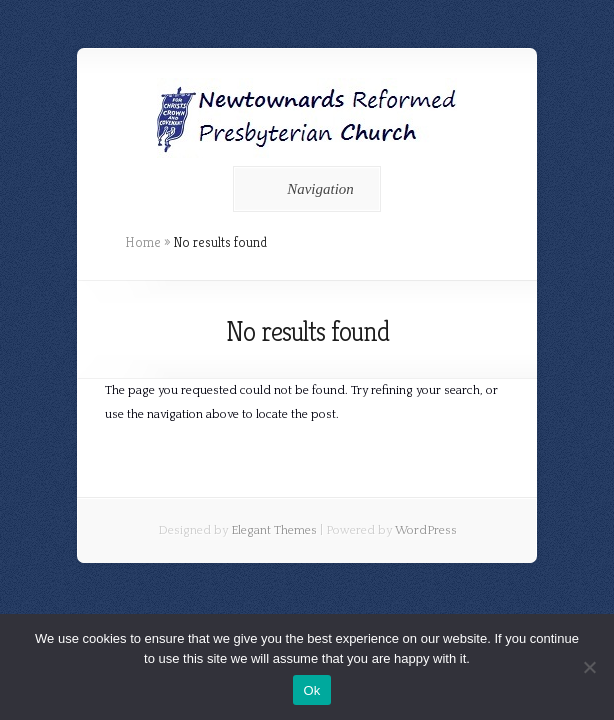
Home (143, 242)
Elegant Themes (274, 530)
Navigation (303, 189)
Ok (311, 690)
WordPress (426, 530)
